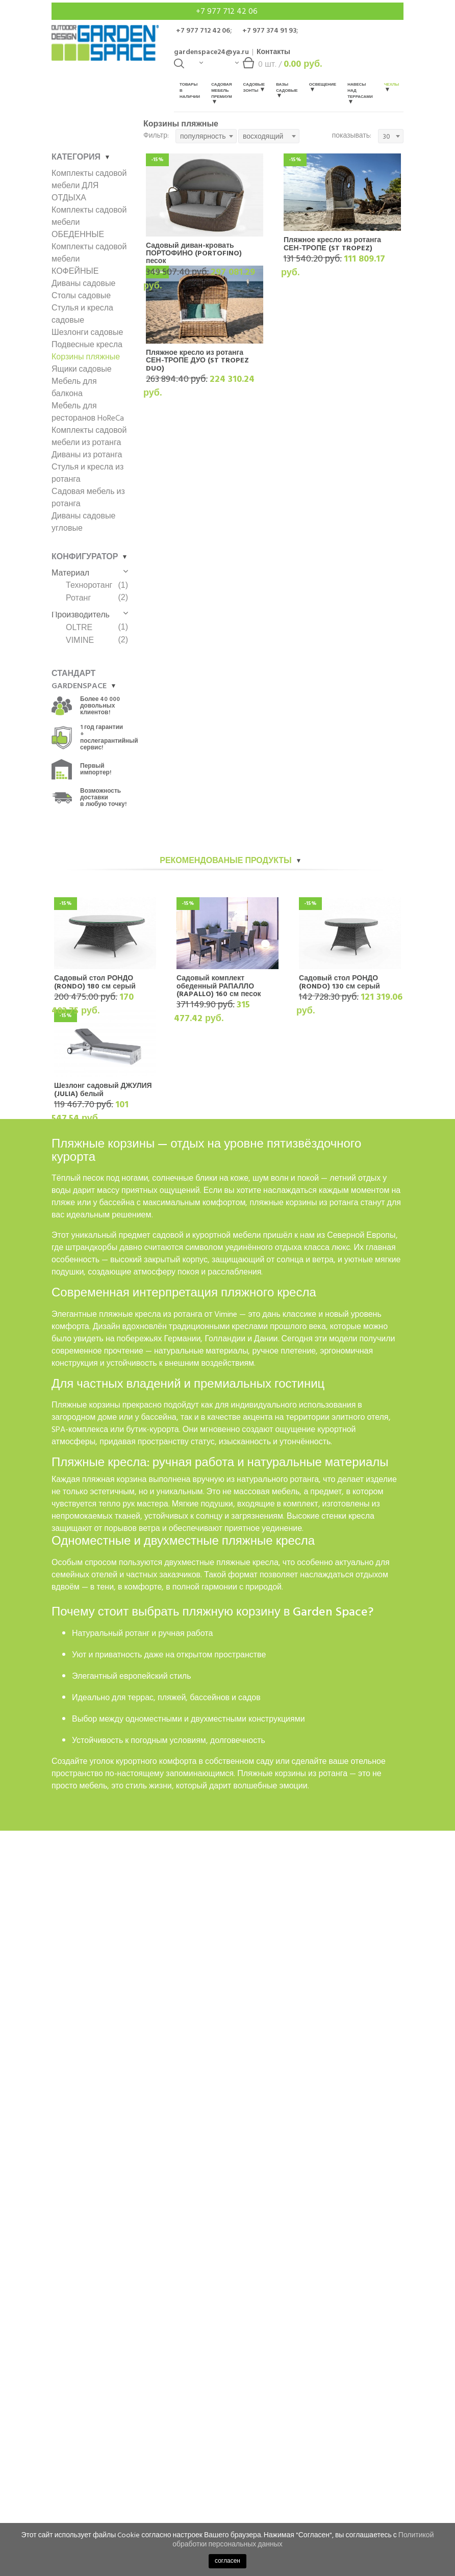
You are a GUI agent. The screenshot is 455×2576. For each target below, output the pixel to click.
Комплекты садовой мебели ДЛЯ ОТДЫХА (89, 185)
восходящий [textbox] (263, 136)
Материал (90, 573)
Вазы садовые (287, 89)
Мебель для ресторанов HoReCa (88, 412)
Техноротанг (89, 585)
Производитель (90, 615)
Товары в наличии (190, 90)
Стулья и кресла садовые (82, 314)
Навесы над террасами (360, 92)
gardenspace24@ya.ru (211, 52)
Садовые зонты (254, 87)
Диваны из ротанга (87, 454)
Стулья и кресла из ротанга (87, 473)
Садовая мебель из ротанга (88, 497)
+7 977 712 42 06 (228, 11)
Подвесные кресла (87, 344)
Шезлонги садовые (87, 332)
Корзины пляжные (86, 356)
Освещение (322, 86)
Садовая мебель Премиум (221, 92)
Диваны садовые (83, 283)
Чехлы (391, 86)
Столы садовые (81, 295)
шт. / (278, 66)
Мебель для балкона (74, 387)
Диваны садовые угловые (83, 522)
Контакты (273, 52)
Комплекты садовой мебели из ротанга (89, 436)
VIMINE (80, 640)
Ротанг (78, 597)
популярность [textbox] (202, 136)
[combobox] (206, 136)
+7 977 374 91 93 (269, 30)
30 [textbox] (386, 136)
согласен (227, 2561)
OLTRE (79, 627)
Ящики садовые (82, 369)
